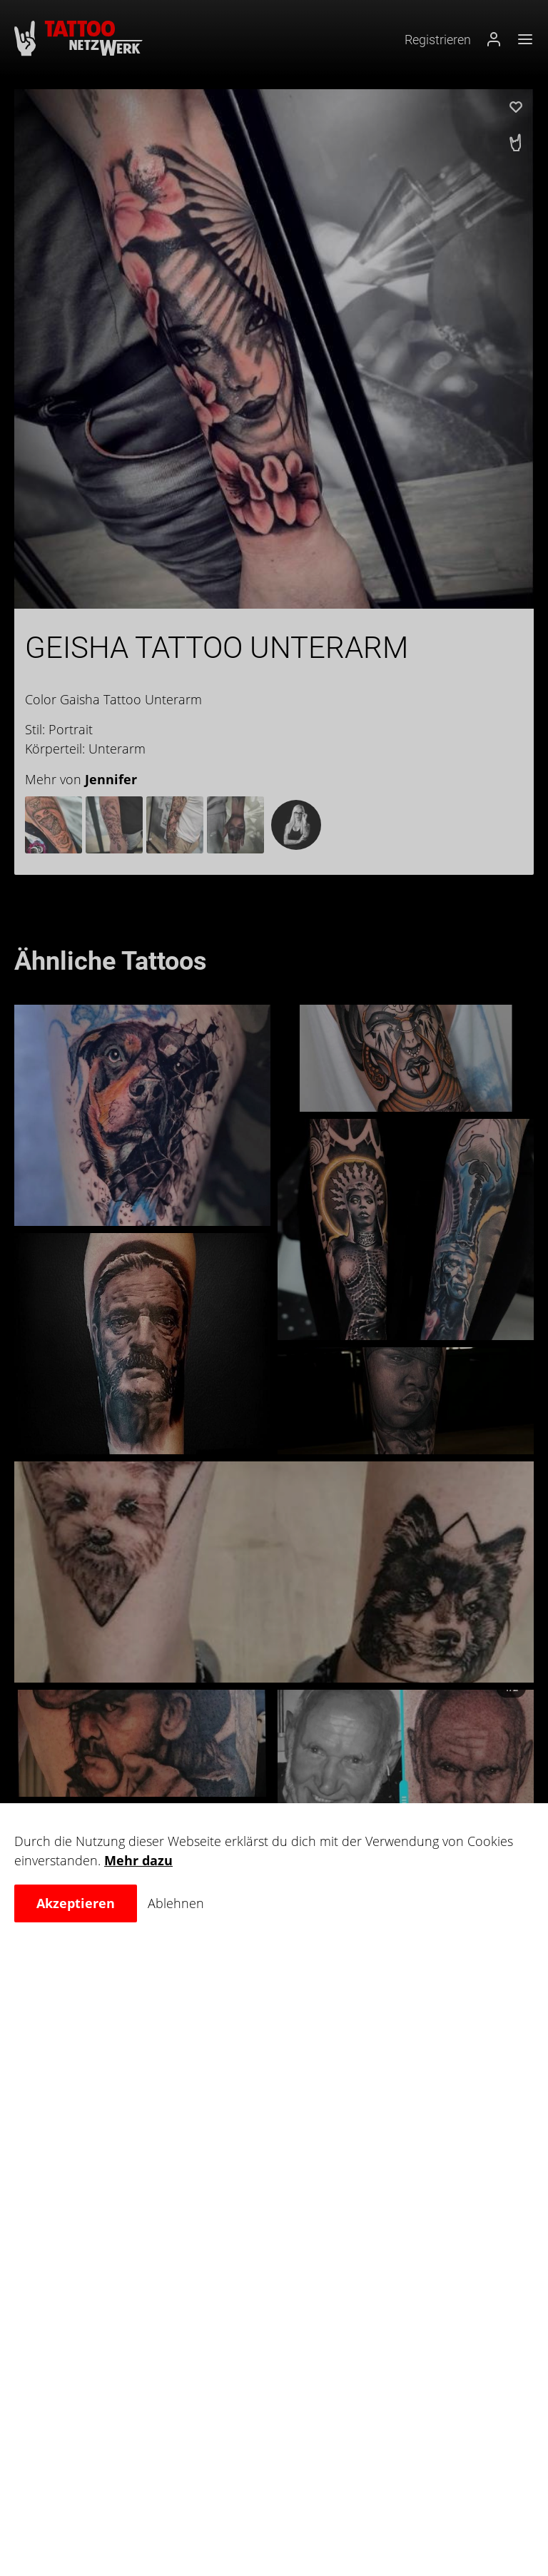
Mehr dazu (138, 1860)
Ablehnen (176, 1903)
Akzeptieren (75, 1903)
